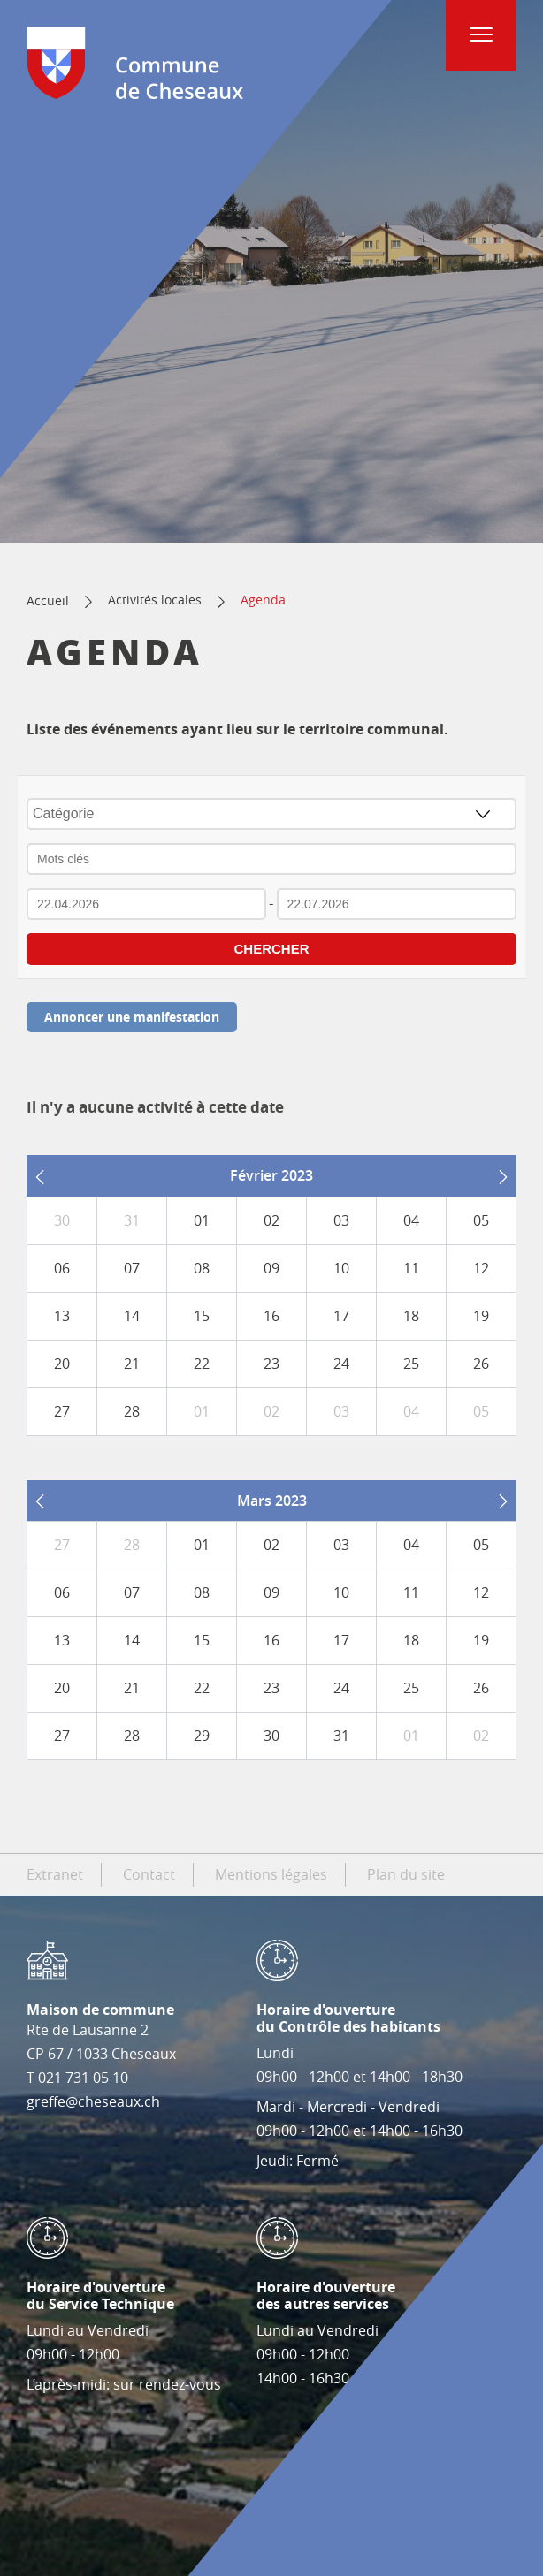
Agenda (263, 599)
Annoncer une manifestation (131, 1016)
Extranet (55, 1874)
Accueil (48, 600)
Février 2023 (271, 1175)
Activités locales (155, 599)
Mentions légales (271, 1874)
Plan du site (406, 1874)
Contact (149, 1874)
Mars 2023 (272, 1500)
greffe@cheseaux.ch (93, 2101)
